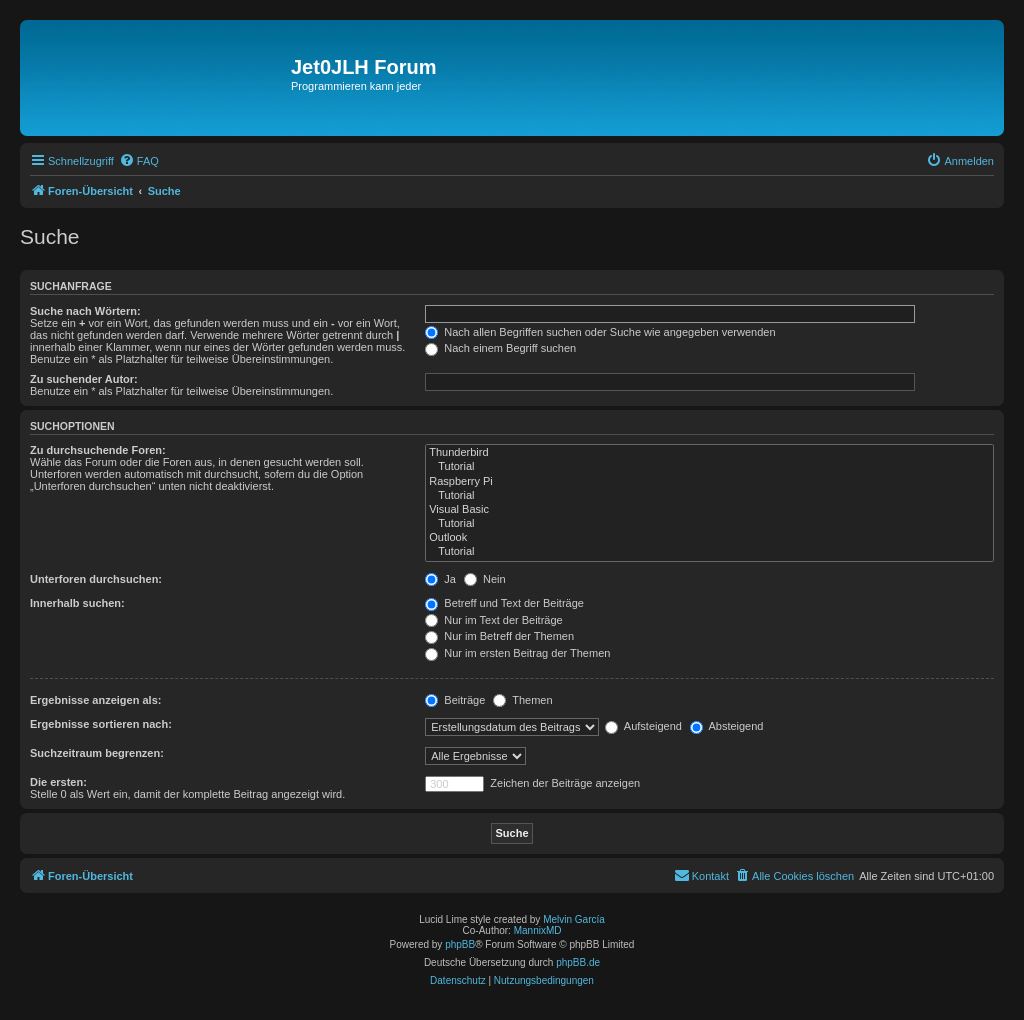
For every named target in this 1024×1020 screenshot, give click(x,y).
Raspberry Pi (709, 482)
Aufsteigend (643, 726)
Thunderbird (709, 453)
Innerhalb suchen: (77, 603)
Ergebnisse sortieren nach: (101, 724)
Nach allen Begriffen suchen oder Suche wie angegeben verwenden (600, 332)
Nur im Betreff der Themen (499, 636)
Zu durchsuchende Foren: (98, 450)
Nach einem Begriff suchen (500, 348)
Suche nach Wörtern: (85, 311)
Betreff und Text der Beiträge (504, 603)
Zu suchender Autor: (84, 379)
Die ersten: (58, 782)
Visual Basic (709, 510)
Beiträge (455, 700)
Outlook (709, 538)
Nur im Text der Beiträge (493, 620)
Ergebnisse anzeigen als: (95, 700)
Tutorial (709, 467)
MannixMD (538, 930)
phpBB (460, 944)
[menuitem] (139, 161)
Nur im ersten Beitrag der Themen (517, 653)
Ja (440, 579)
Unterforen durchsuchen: (96, 579)
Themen (522, 700)
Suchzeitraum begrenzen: (97, 753)
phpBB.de (578, 962)
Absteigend (727, 726)
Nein (485, 579)
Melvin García (574, 919)
